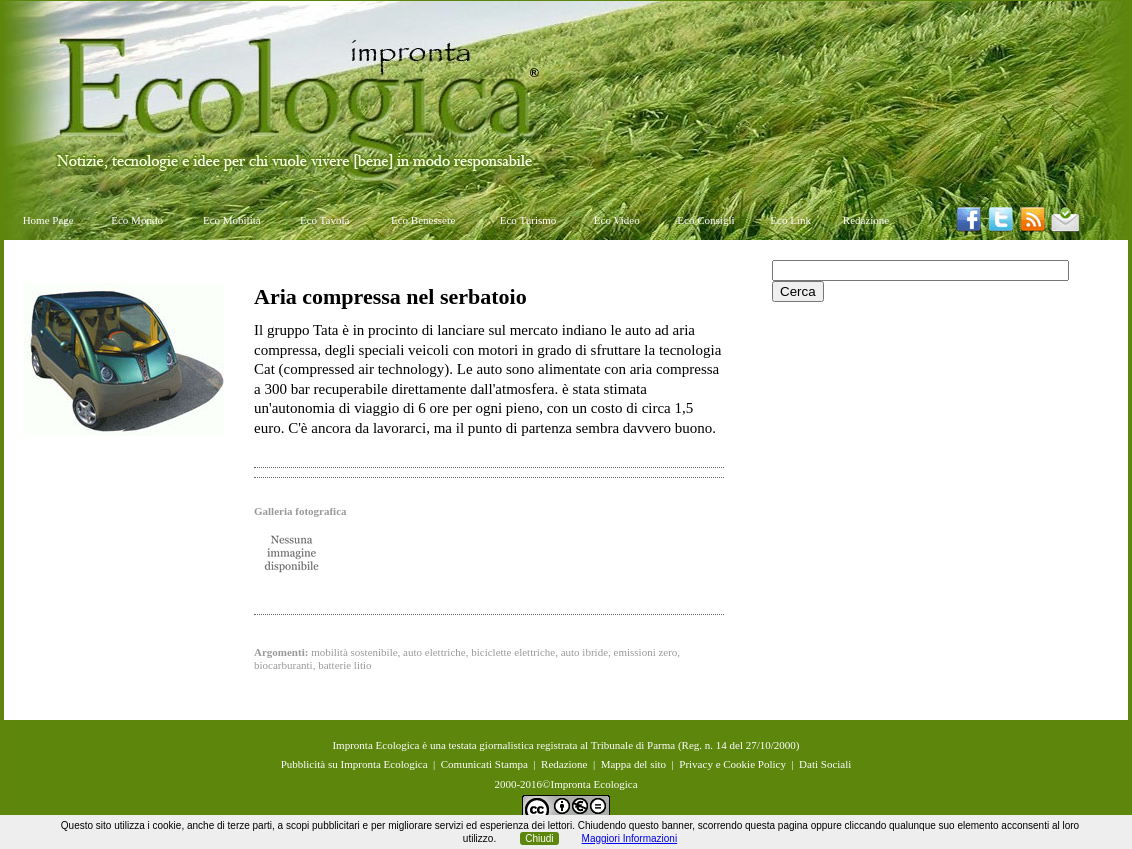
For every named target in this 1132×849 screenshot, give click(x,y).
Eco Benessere (423, 220)
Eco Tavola (324, 220)
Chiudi (539, 838)
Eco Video (617, 220)
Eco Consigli (705, 220)
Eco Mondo (137, 220)
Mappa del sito (633, 764)
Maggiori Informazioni (630, 838)
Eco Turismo (528, 220)
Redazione (866, 220)
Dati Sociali (825, 764)
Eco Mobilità (232, 220)
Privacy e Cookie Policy (732, 764)
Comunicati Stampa (484, 764)
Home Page (48, 220)
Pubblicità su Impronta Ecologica (354, 764)
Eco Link (790, 220)
